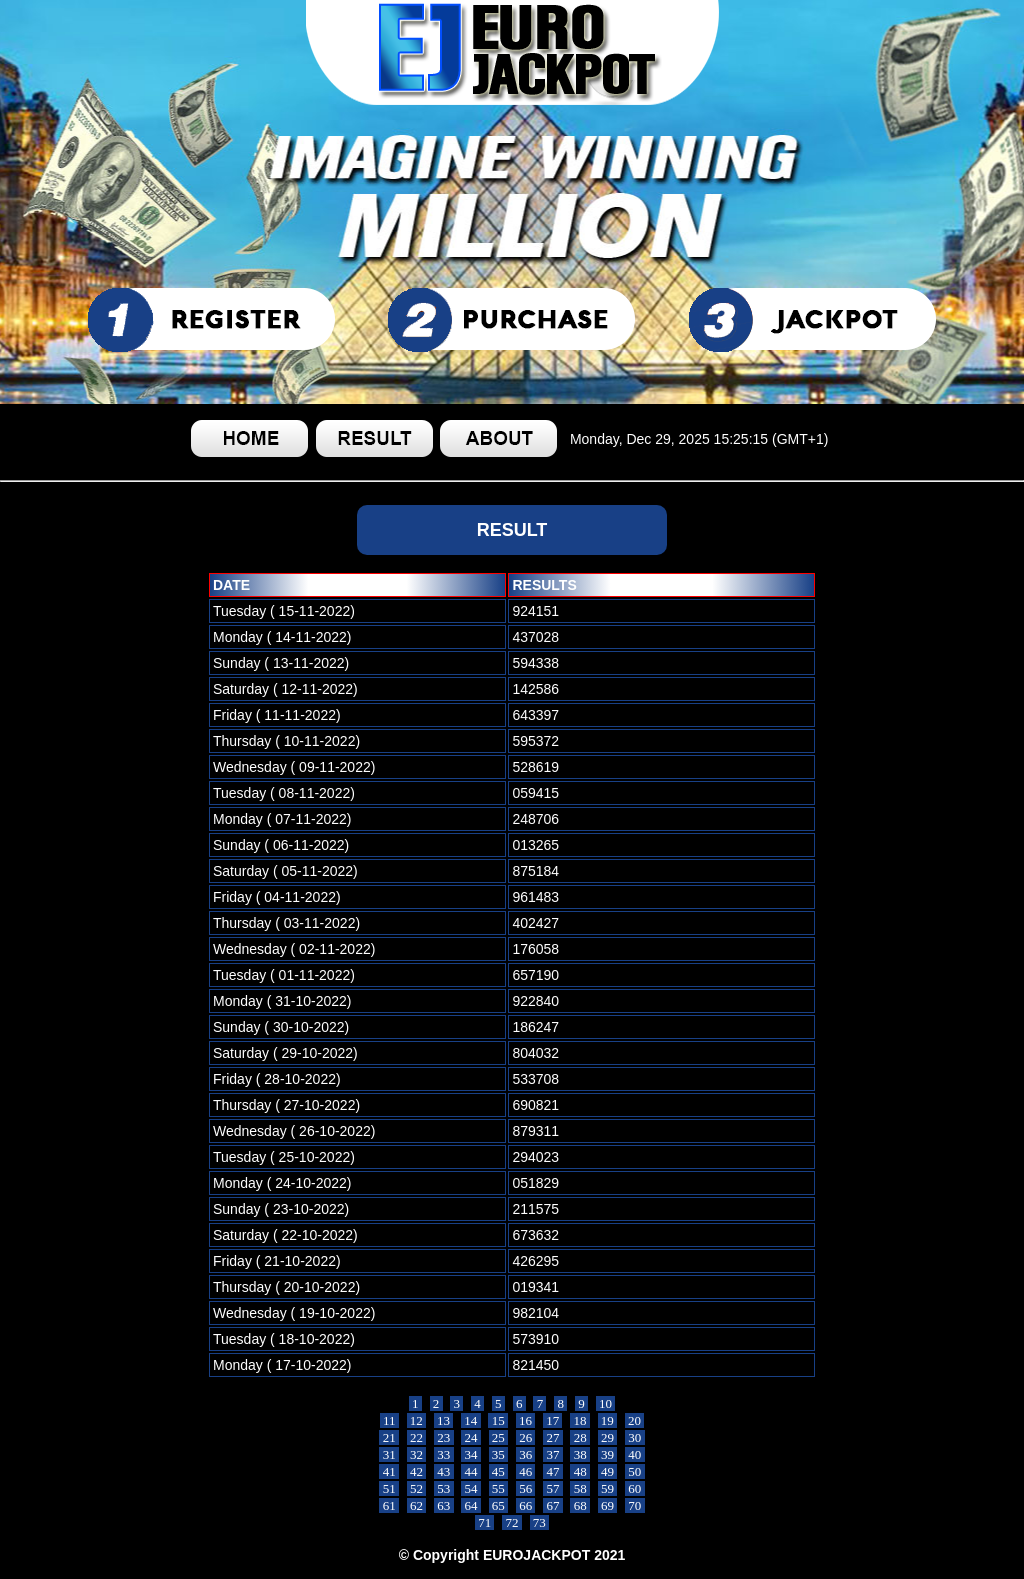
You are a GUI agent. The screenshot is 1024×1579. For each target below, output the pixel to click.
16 (526, 1420)
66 (526, 1505)
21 (389, 1437)
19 (608, 1420)
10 (606, 1403)
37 (553, 1454)
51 (389, 1488)
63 (444, 1505)
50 (635, 1471)
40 (635, 1454)
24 (471, 1437)
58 (580, 1488)
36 (526, 1454)
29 (608, 1437)
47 (553, 1471)
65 (499, 1505)
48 (580, 1471)
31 (389, 1454)
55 (499, 1488)
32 (417, 1454)
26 (526, 1437)
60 (635, 1488)
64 (471, 1505)
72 (512, 1522)
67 (553, 1505)
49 (608, 1471)
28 (580, 1437)
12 (417, 1420)
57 (553, 1488)
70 (635, 1505)
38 (580, 1454)
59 (608, 1488)
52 (417, 1488)
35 (499, 1454)
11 (389, 1420)
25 (499, 1437)
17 (553, 1420)
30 (635, 1437)
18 (580, 1420)
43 (444, 1471)
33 (444, 1454)
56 (526, 1488)
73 (540, 1522)
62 (417, 1505)
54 (471, 1488)
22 (417, 1437)
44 (471, 1471)
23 (444, 1437)
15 (498, 1420)
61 (389, 1505)
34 (471, 1454)
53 (444, 1488)
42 (417, 1471)
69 (608, 1505)
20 (635, 1420)
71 (485, 1522)
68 (580, 1505)
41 (389, 1471)
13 (444, 1420)
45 (499, 1471)
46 (526, 1471)
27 (553, 1437)
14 (471, 1420)
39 (608, 1454)
